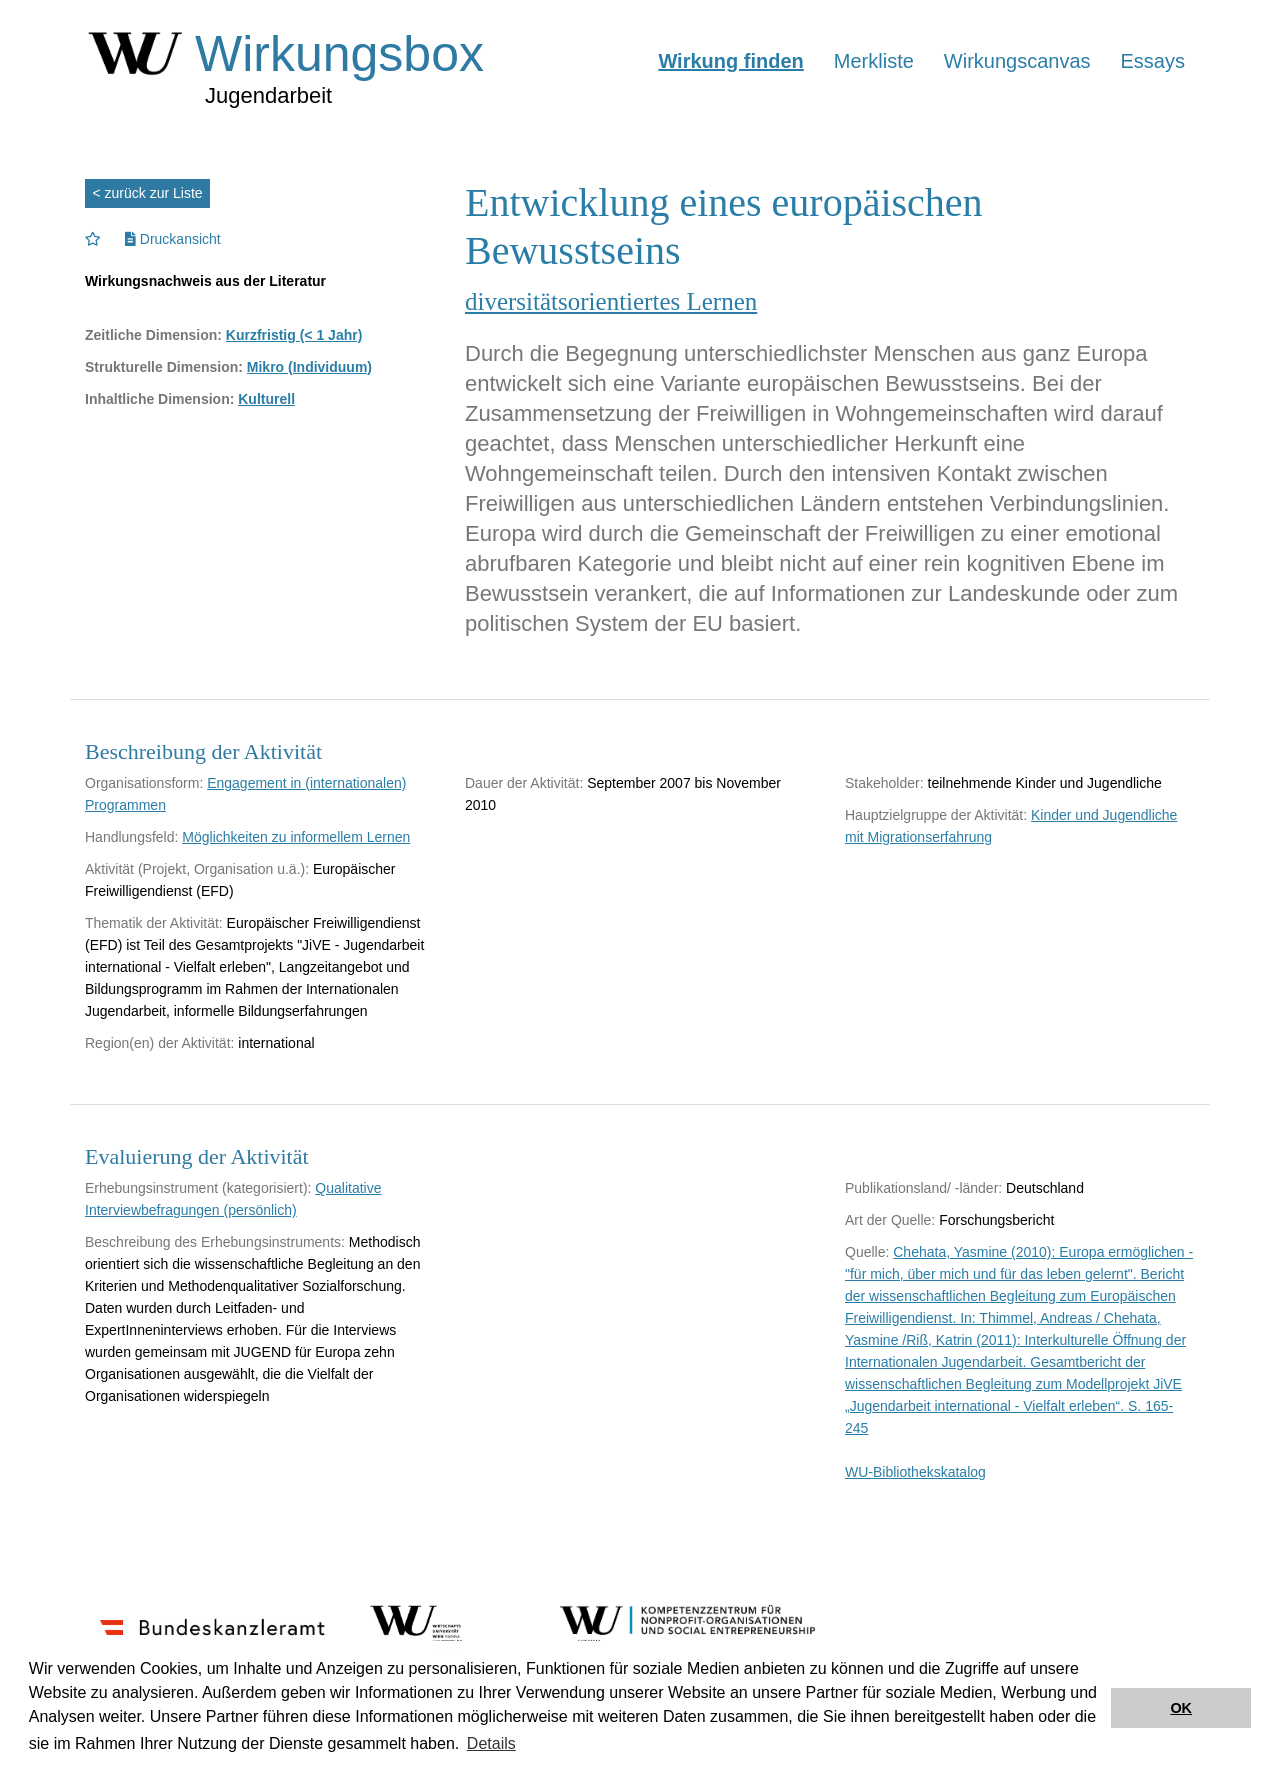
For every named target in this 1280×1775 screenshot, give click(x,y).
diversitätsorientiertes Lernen (611, 301)
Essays (1153, 61)
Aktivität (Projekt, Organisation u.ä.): (197, 869)
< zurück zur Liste (148, 193)
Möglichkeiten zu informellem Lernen (296, 837)
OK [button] (1181, 1708)
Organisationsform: (144, 783)
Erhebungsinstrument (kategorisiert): (198, 1188)
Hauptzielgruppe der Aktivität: (936, 815)
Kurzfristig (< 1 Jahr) (294, 335)
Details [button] (491, 1743)
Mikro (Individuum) (309, 367)
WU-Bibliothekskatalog (915, 1472)
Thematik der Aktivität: (154, 923)
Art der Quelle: (890, 1220)
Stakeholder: (884, 783)
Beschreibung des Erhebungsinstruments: (215, 1242)
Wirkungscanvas (1017, 61)
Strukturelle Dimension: (164, 367)
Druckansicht (173, 239)
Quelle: (867, 1252)
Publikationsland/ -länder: (923, 1188)
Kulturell (266, 399)
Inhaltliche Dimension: (159, 399)
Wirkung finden (730, 61)
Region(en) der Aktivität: (159, 1043)
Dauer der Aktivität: (524, 783)
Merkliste (874, 61)
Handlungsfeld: (131, 837)
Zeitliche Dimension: (153, 335)
